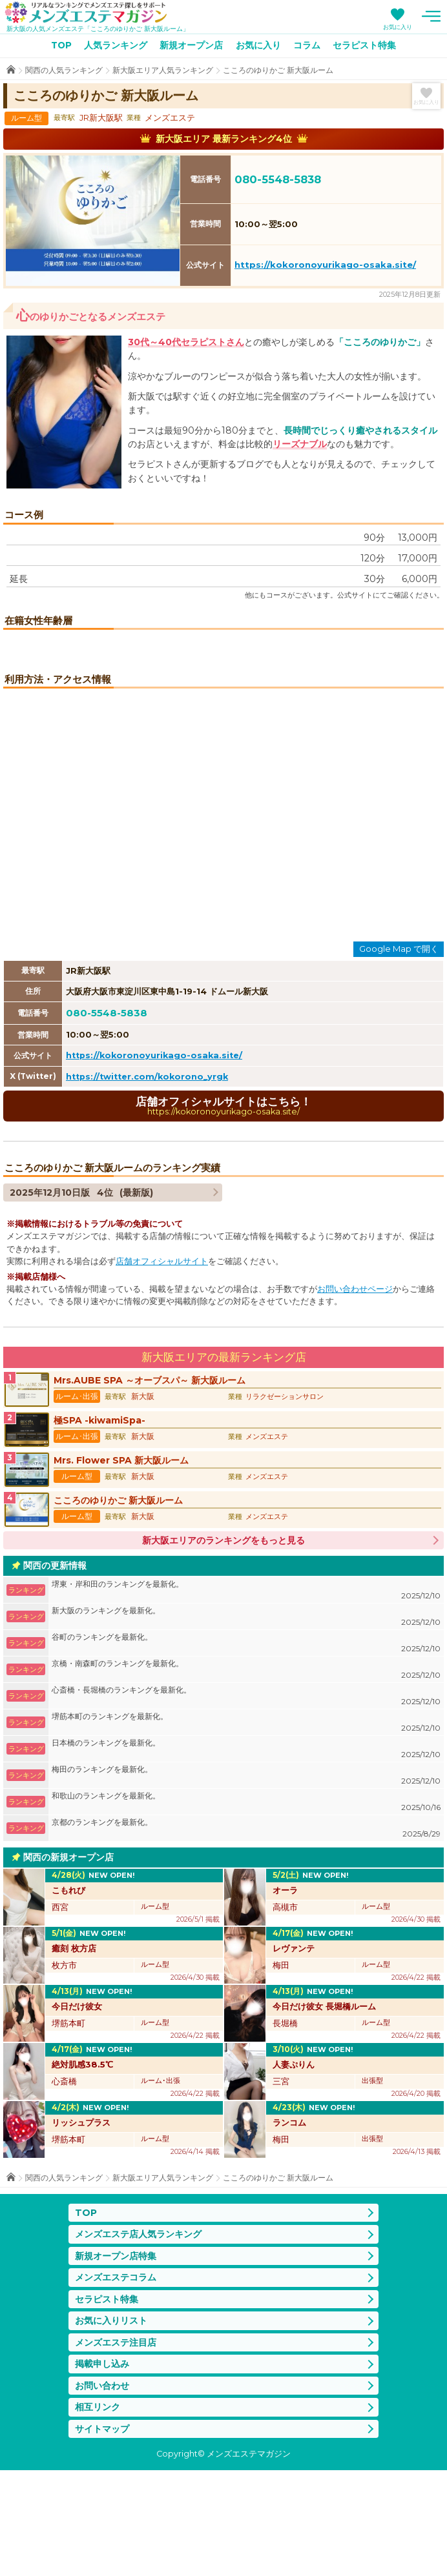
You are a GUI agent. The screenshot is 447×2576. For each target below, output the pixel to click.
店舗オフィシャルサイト (162, 1367)
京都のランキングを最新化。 (246, 1934)
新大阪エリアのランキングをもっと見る (223, 1646)
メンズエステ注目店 (115, 2448)
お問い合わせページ (355, 1395)
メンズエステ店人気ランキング (138, 2340)
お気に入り (397, 26)
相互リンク (97, 2513)
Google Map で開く (399, 1055)
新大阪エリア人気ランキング (162, 70)
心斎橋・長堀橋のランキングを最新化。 (246, 1802)
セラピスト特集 (364, 45)
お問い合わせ (102, 2491)
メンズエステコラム (115, 2384)
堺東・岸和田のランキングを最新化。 (246, 1696)
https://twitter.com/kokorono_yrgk (147, 1182)
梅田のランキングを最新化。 (246, 1881)
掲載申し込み (102, 2470)
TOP (61, 45)
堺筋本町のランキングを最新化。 (246, 1828)
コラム (306, 45)
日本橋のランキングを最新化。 (246, 1855)
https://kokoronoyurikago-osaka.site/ (325, 264)
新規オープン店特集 (115, 2362)
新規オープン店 (191, 45)
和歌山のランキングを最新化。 (246, 1908)
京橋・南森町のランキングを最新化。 (246, 1775)
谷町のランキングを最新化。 (246, 1749)
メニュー (431, 16)
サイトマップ (102, 2535)
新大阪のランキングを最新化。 (246, 1722)
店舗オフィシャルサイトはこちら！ (223, 1211)
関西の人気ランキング (64, 70)
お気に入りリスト (111, 2427)
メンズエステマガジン (86, 12)
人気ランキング (115, 45)
